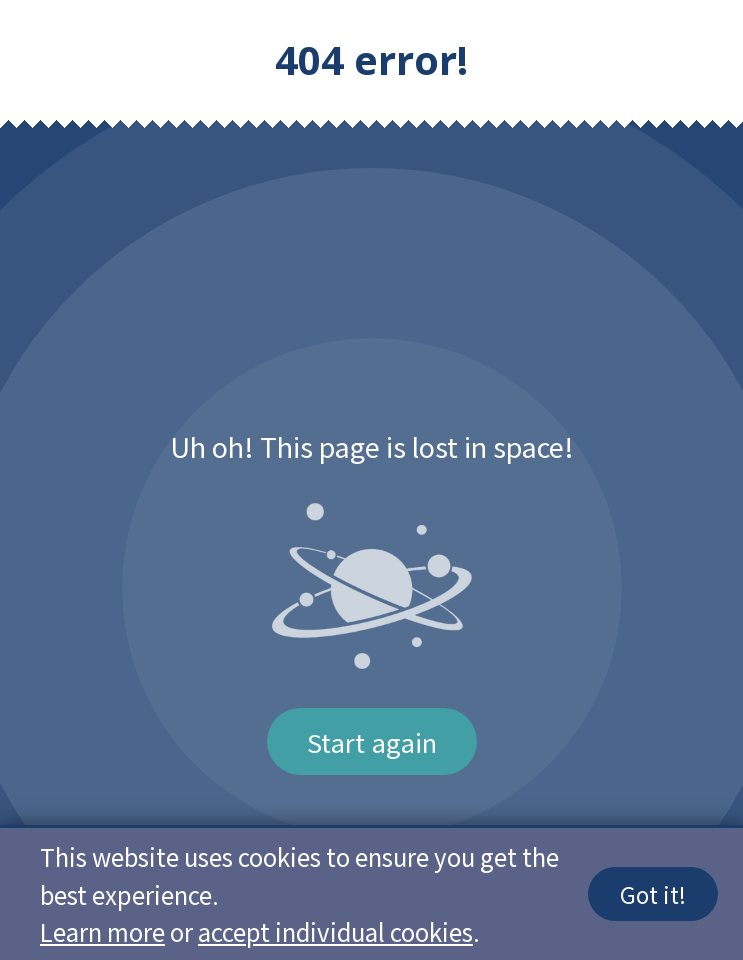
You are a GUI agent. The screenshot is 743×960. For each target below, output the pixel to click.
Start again (372, 741)
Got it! (653, 894)
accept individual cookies (335, 931)
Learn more (102, 931)
